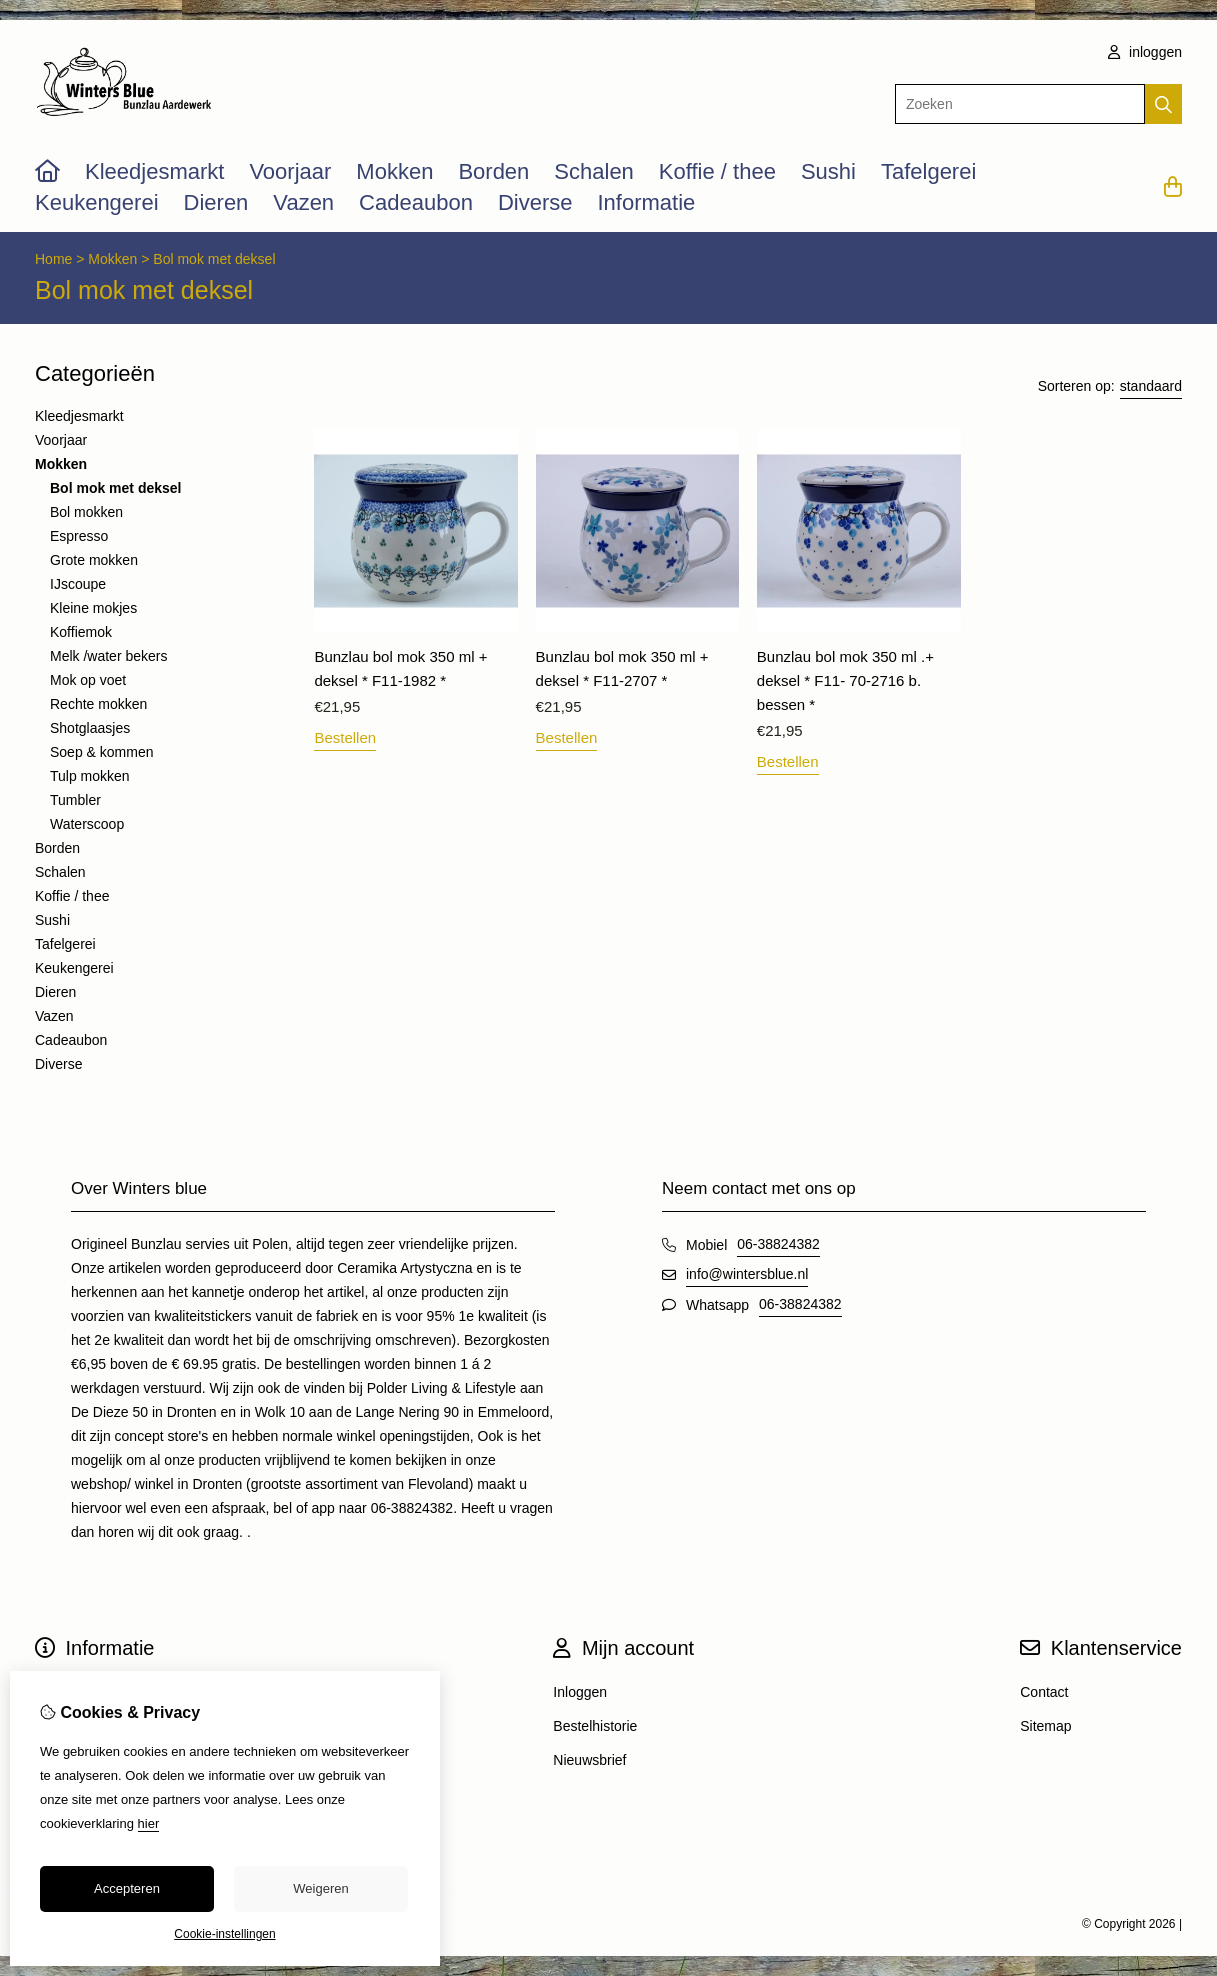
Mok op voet (88, 680)
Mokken (394, 171)
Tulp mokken (90, 776)
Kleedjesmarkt (154, 171)
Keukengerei (97, 202)
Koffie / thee (717, 171)
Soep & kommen (102, 752)
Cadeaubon (416, 202)
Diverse (535, 202)
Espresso (79, 536)
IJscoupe (78, 584)
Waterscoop (87, 824)
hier (149, 1823)
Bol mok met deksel (214, 259)
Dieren (216, 202)
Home (53, 259)
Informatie (646, 202)
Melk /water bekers (108, 656)
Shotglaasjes (90, 728)
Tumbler (75, 800)
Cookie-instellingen (224, 1934)
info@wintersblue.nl (747, 1274)
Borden (493, 171)
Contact (1044, 1692)
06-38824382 (778, 1244)
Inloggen (580, 1692)
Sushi (828, 171)
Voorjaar (290, 171)
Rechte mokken (98, 704)
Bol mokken (86, 512)
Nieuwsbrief (589, 1760)
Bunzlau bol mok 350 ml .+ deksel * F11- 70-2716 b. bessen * (845, 680)
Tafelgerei (928, 171)
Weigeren (320, 1888)
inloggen (1145, 52)
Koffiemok (81, 632)
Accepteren (127, 1888)
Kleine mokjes (93, 608)
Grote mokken (94, 560)
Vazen (303, 202)
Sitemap (1045, 1726)
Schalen (594, 171)
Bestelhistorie (595, 1726)
